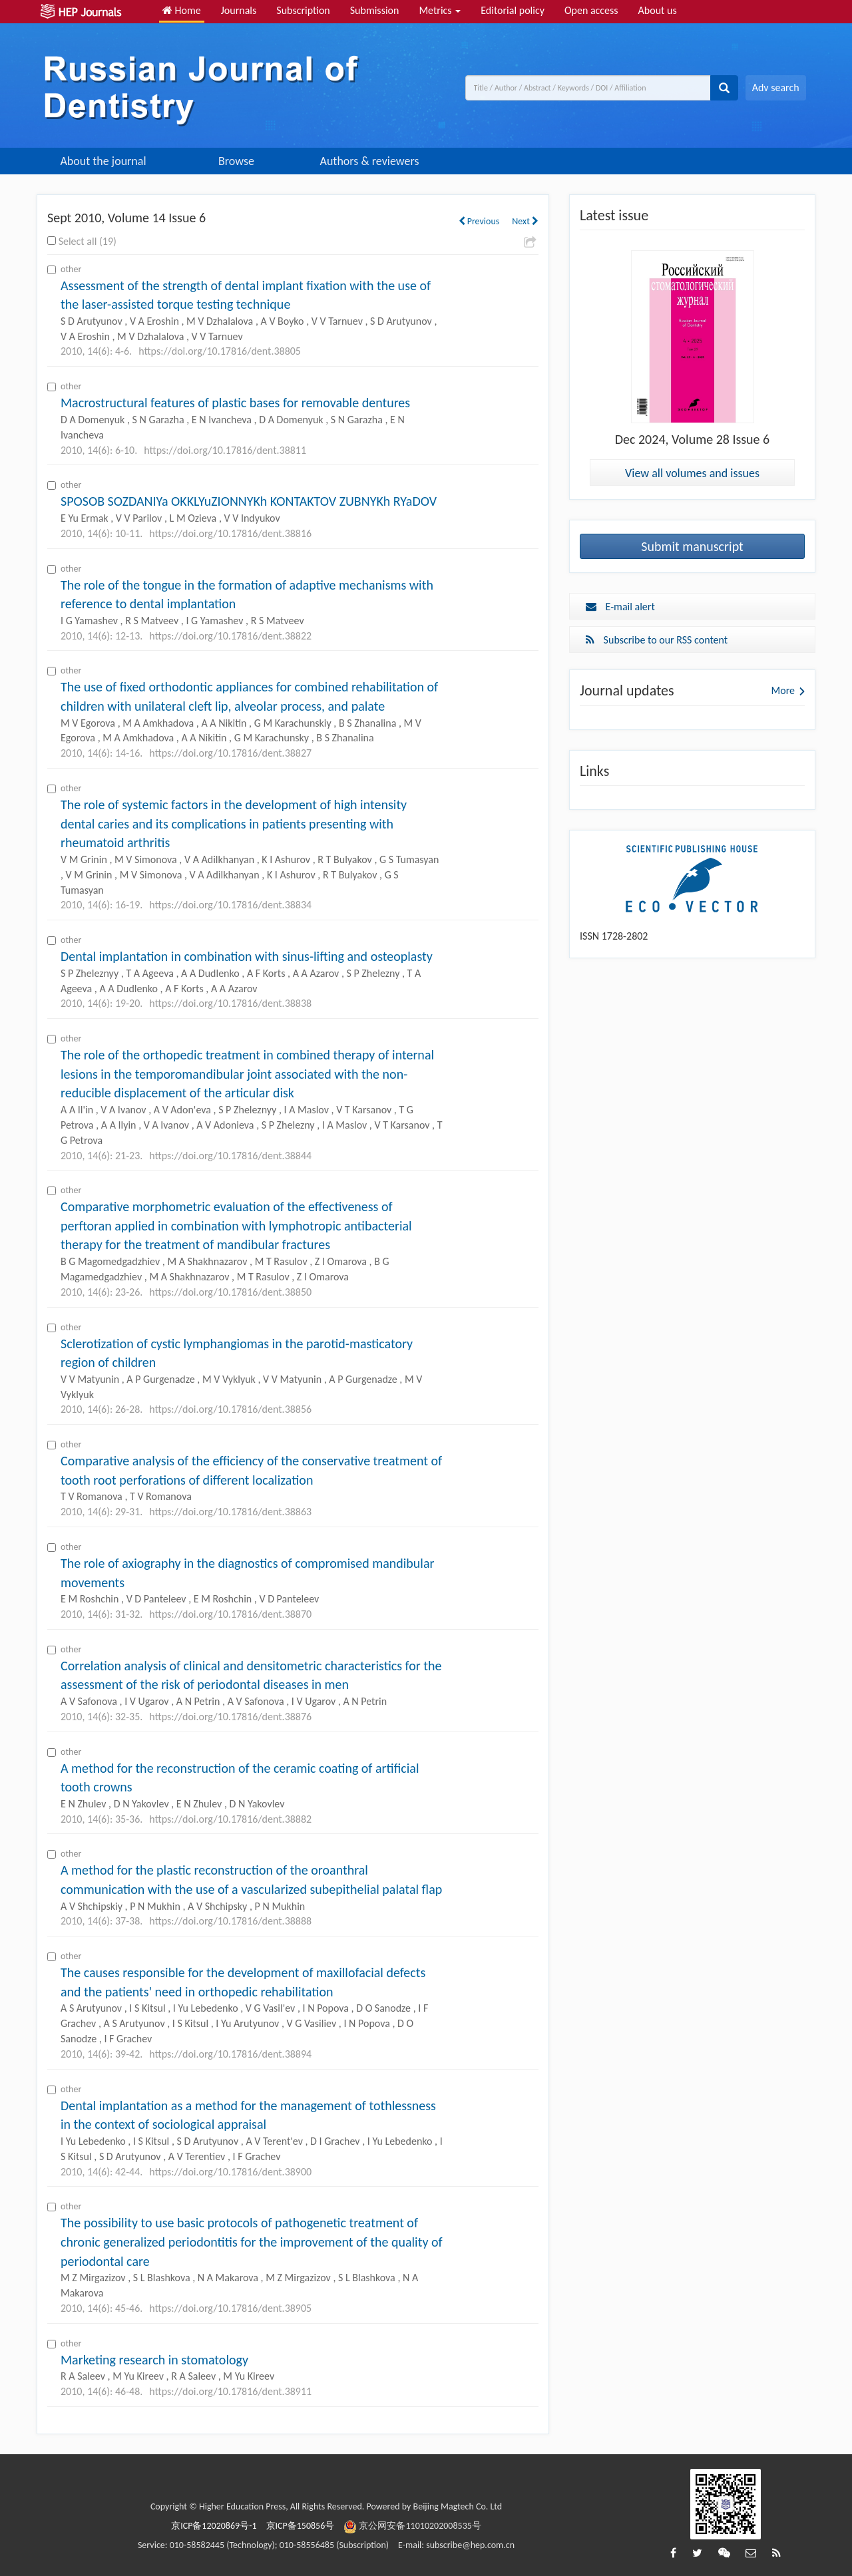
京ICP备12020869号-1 (213, 2525)
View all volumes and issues (692, 473)
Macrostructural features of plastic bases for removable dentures (235, 403)
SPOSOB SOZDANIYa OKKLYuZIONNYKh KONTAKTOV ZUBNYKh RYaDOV (249, 501)
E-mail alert (620, 606)
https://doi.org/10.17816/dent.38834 (230, 904)
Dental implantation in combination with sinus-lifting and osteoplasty (247, 956)
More (783, 690)
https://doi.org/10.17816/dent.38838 (230, 1003)
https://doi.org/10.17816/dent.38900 (230, 2171)
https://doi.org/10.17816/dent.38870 (230, 1614)
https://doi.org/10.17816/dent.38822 (230, 636)
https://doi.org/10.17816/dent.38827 (230, 753)
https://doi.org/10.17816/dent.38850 (230, 1292)
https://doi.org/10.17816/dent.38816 (230, 533)
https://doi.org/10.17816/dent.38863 (230, 1511)
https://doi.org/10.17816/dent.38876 (230, 1716)
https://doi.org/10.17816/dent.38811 (225, 450)
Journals (239, 10)
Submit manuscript (692, 546)
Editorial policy (512, 10)
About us (657, 10)
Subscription (302, 10)
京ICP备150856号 (300, 2525)
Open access (591, 10)
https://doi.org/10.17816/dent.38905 (230, 2308)
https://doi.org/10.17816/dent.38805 (219, 351)
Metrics (440, 10)
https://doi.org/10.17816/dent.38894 (230, 2054)
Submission (374, 10)
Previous (479, 221)
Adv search (775, 87)
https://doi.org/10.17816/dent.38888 (230, 1921)
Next (525, 221)
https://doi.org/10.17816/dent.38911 (230, 2391)
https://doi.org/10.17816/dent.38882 (230, 1819)
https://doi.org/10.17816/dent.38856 (230, 1409)
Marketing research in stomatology (154, 2360)
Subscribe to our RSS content (657, 640)
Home (181, 10)
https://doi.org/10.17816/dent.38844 (230, 1155)
